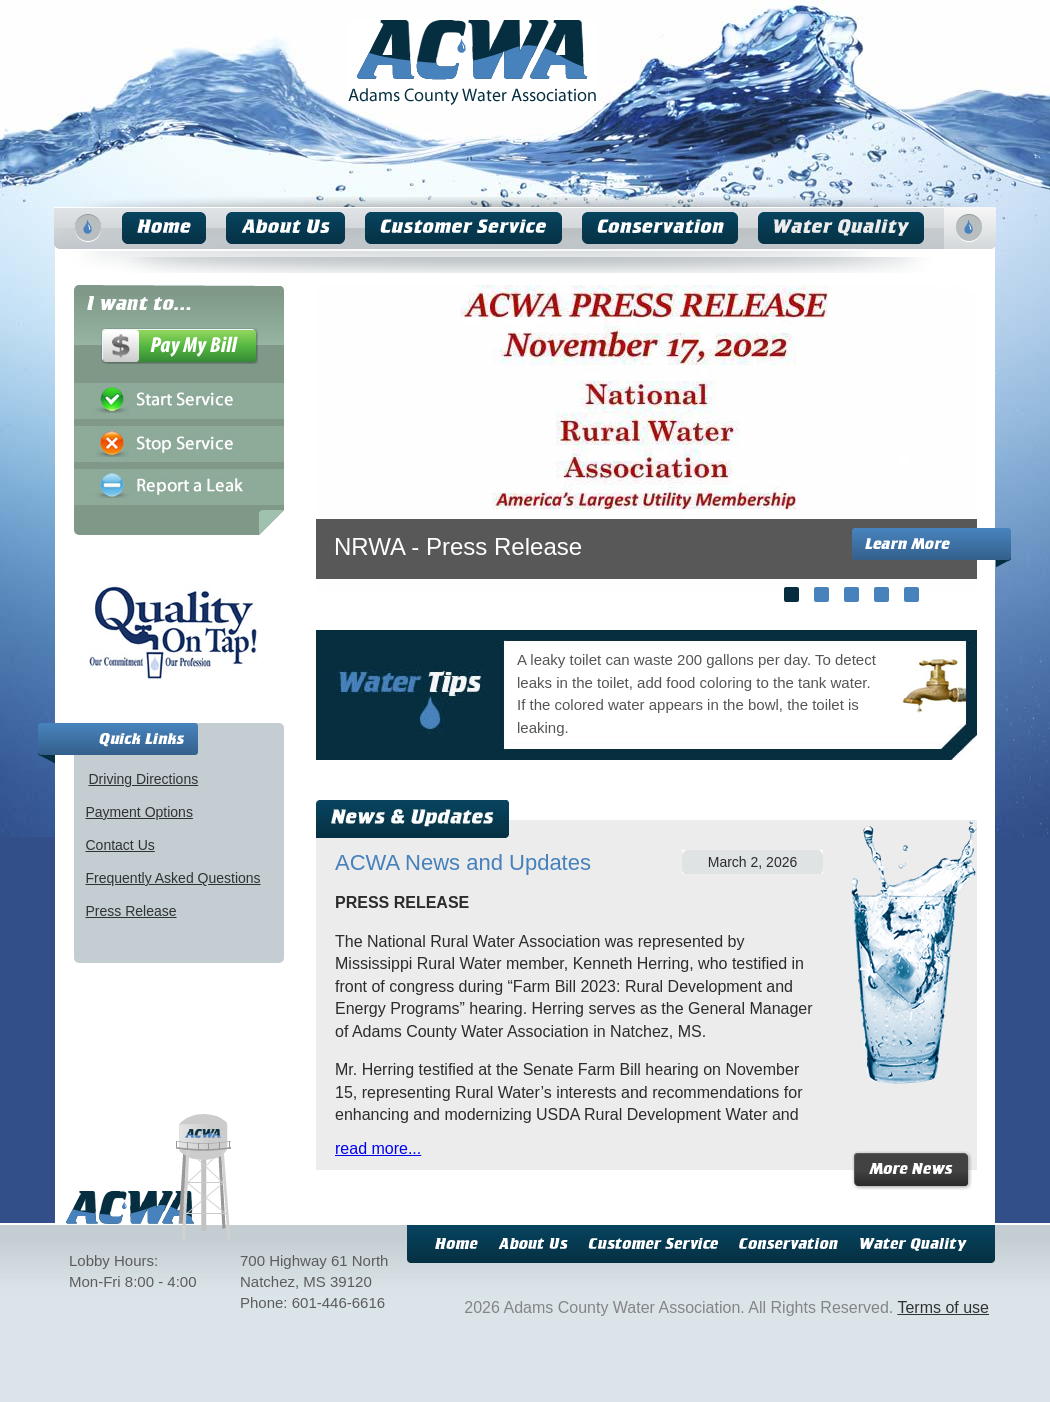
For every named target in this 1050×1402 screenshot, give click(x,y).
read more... (378, 1148)
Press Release (131, 911)
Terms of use (943, 1307)
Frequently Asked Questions (173, 878)
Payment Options (139, 812)
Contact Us (120, 845)
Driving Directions (144, 779)
